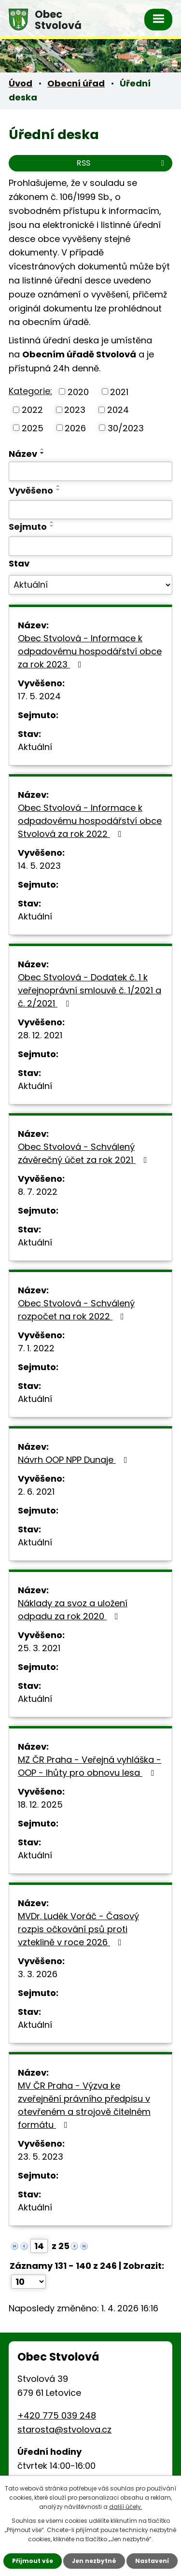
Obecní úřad (76, 83)
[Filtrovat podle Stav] (90, 584)
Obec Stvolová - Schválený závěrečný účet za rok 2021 (84, 1153)
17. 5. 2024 (39, 696)
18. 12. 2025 (40, 1804)
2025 (32, 428)
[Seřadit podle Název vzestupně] (42, 449)
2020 (78, 391)
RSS (122, 163)
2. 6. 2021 (36, 1492)
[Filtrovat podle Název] (90, 471)
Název (23, 454)
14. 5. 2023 (39, 866)
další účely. (125, 2507)
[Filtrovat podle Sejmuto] (90, 546)
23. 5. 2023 (40, 2157)
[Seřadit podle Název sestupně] (42, 453)
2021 (119, 391)
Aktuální (35, 747)
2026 (75, 428)
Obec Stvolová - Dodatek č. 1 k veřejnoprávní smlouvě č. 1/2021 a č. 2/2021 (89, 990)
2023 (74, 410)
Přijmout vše (32, 2561)
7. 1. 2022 (36, 1348)
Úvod (20, 83)
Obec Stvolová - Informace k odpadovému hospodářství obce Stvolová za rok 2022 (90, 821)
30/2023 (126, 428)
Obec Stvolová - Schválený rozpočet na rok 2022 (76, 1309)
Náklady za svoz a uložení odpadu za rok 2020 (72, 1609)
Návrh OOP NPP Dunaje (74, 1460)
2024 (118, 410)
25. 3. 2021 (39, 1648)
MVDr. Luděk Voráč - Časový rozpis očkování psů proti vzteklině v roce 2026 (78, 1929)
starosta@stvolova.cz (64, 2429)
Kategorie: (30, 391)
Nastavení (152, 2561)
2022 (32, 410)
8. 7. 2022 (37, 1192)
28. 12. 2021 (40, 1035)
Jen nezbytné (94, 2561)
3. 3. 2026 (37, 1974)
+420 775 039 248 (56, 2415)
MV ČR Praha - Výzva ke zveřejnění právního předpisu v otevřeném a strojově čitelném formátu (84, 2105)
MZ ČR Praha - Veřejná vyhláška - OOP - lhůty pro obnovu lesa (89, 1766)
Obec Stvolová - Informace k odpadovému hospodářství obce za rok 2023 (90, 651)
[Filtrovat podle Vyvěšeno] (90, 510)
